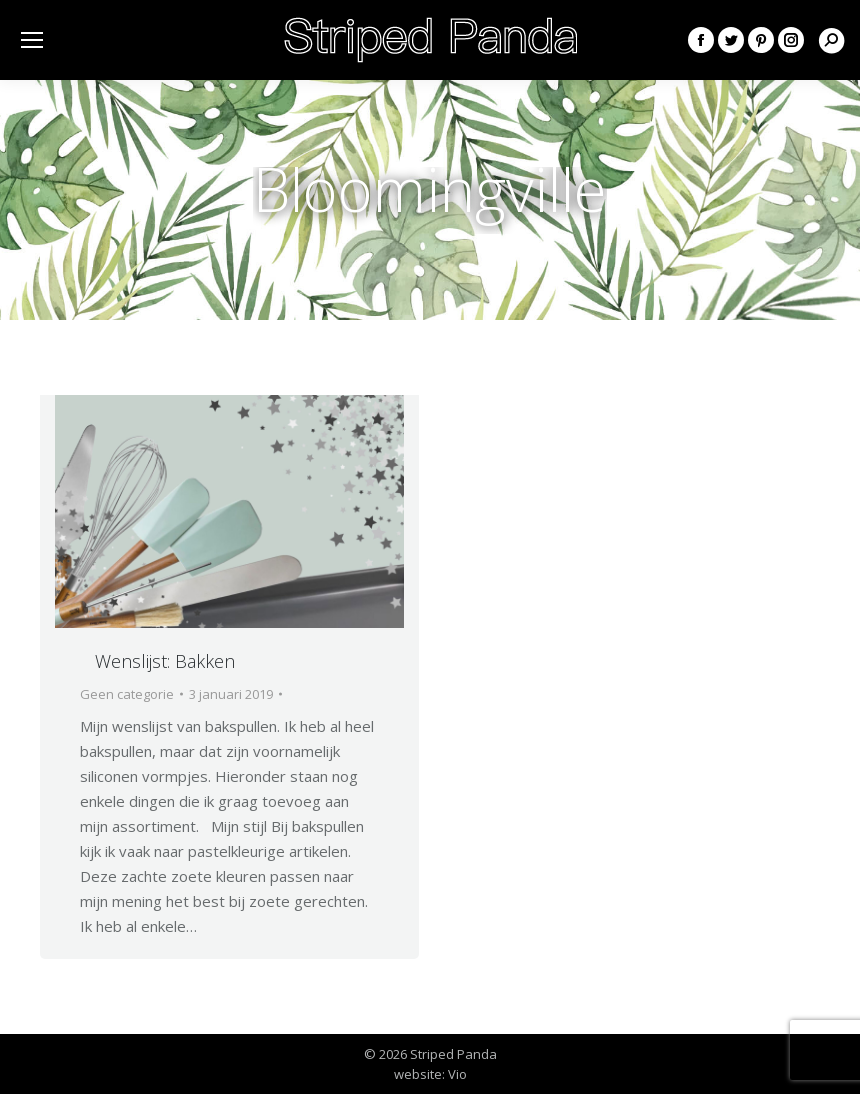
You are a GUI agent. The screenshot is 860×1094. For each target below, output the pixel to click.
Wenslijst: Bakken (165, 661)
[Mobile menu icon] (32, 40)
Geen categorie (127, 694)
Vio (457, 1074)
